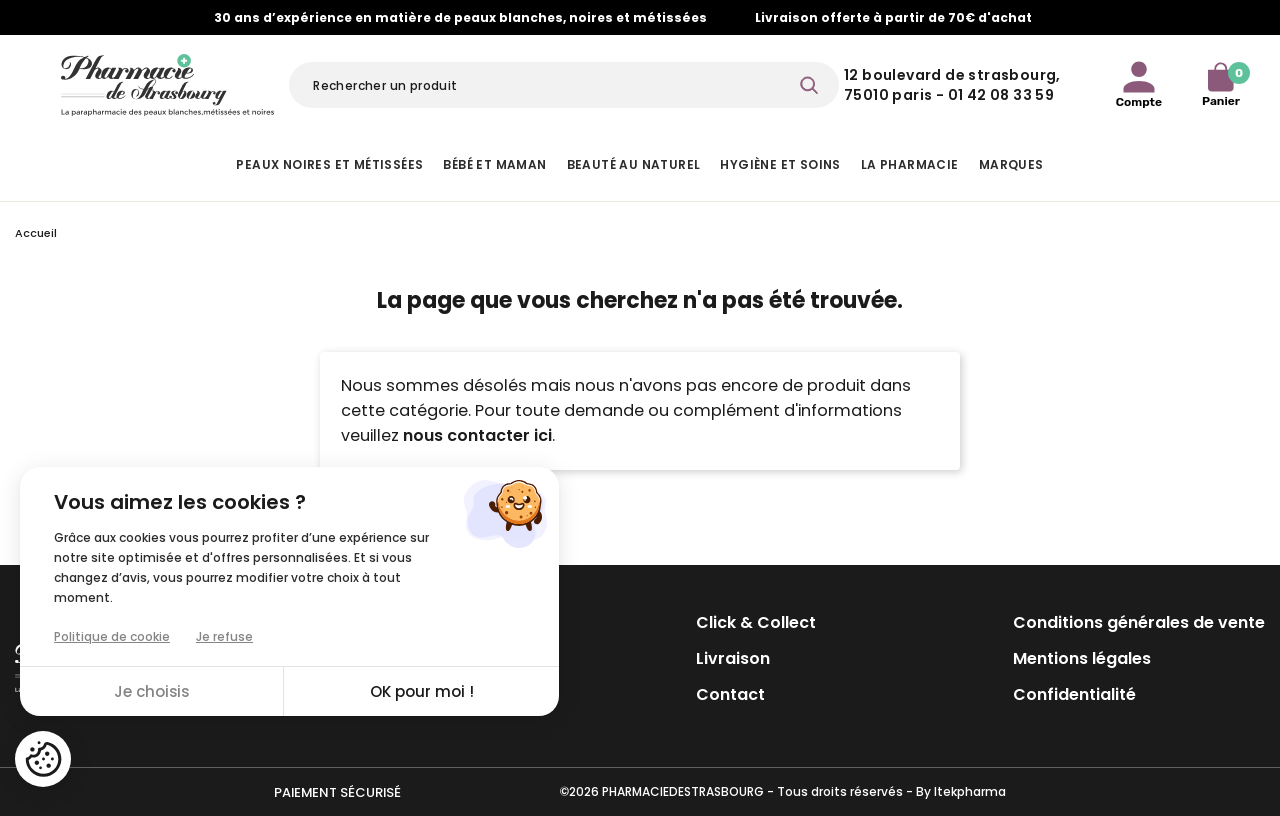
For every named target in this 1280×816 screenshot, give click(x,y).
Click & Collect (756, 622)
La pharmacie (910, 164)
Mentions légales (1082, 658)
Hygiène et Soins (780, 164)
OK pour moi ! (422, 691)
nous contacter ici (477, 435)
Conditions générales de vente (1139, 622)
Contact (730, 694)
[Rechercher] (564, 85)
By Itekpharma (961, 791)
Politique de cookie (112, 636)
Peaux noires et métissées (329, 164)
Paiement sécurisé (337, 792)
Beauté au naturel (634, 164)
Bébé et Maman (494, 164)
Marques (1011, 164)
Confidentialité (1074, 694)
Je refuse (224, 636)
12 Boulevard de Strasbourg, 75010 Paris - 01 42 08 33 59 (952, 85)
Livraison (733, 658)
